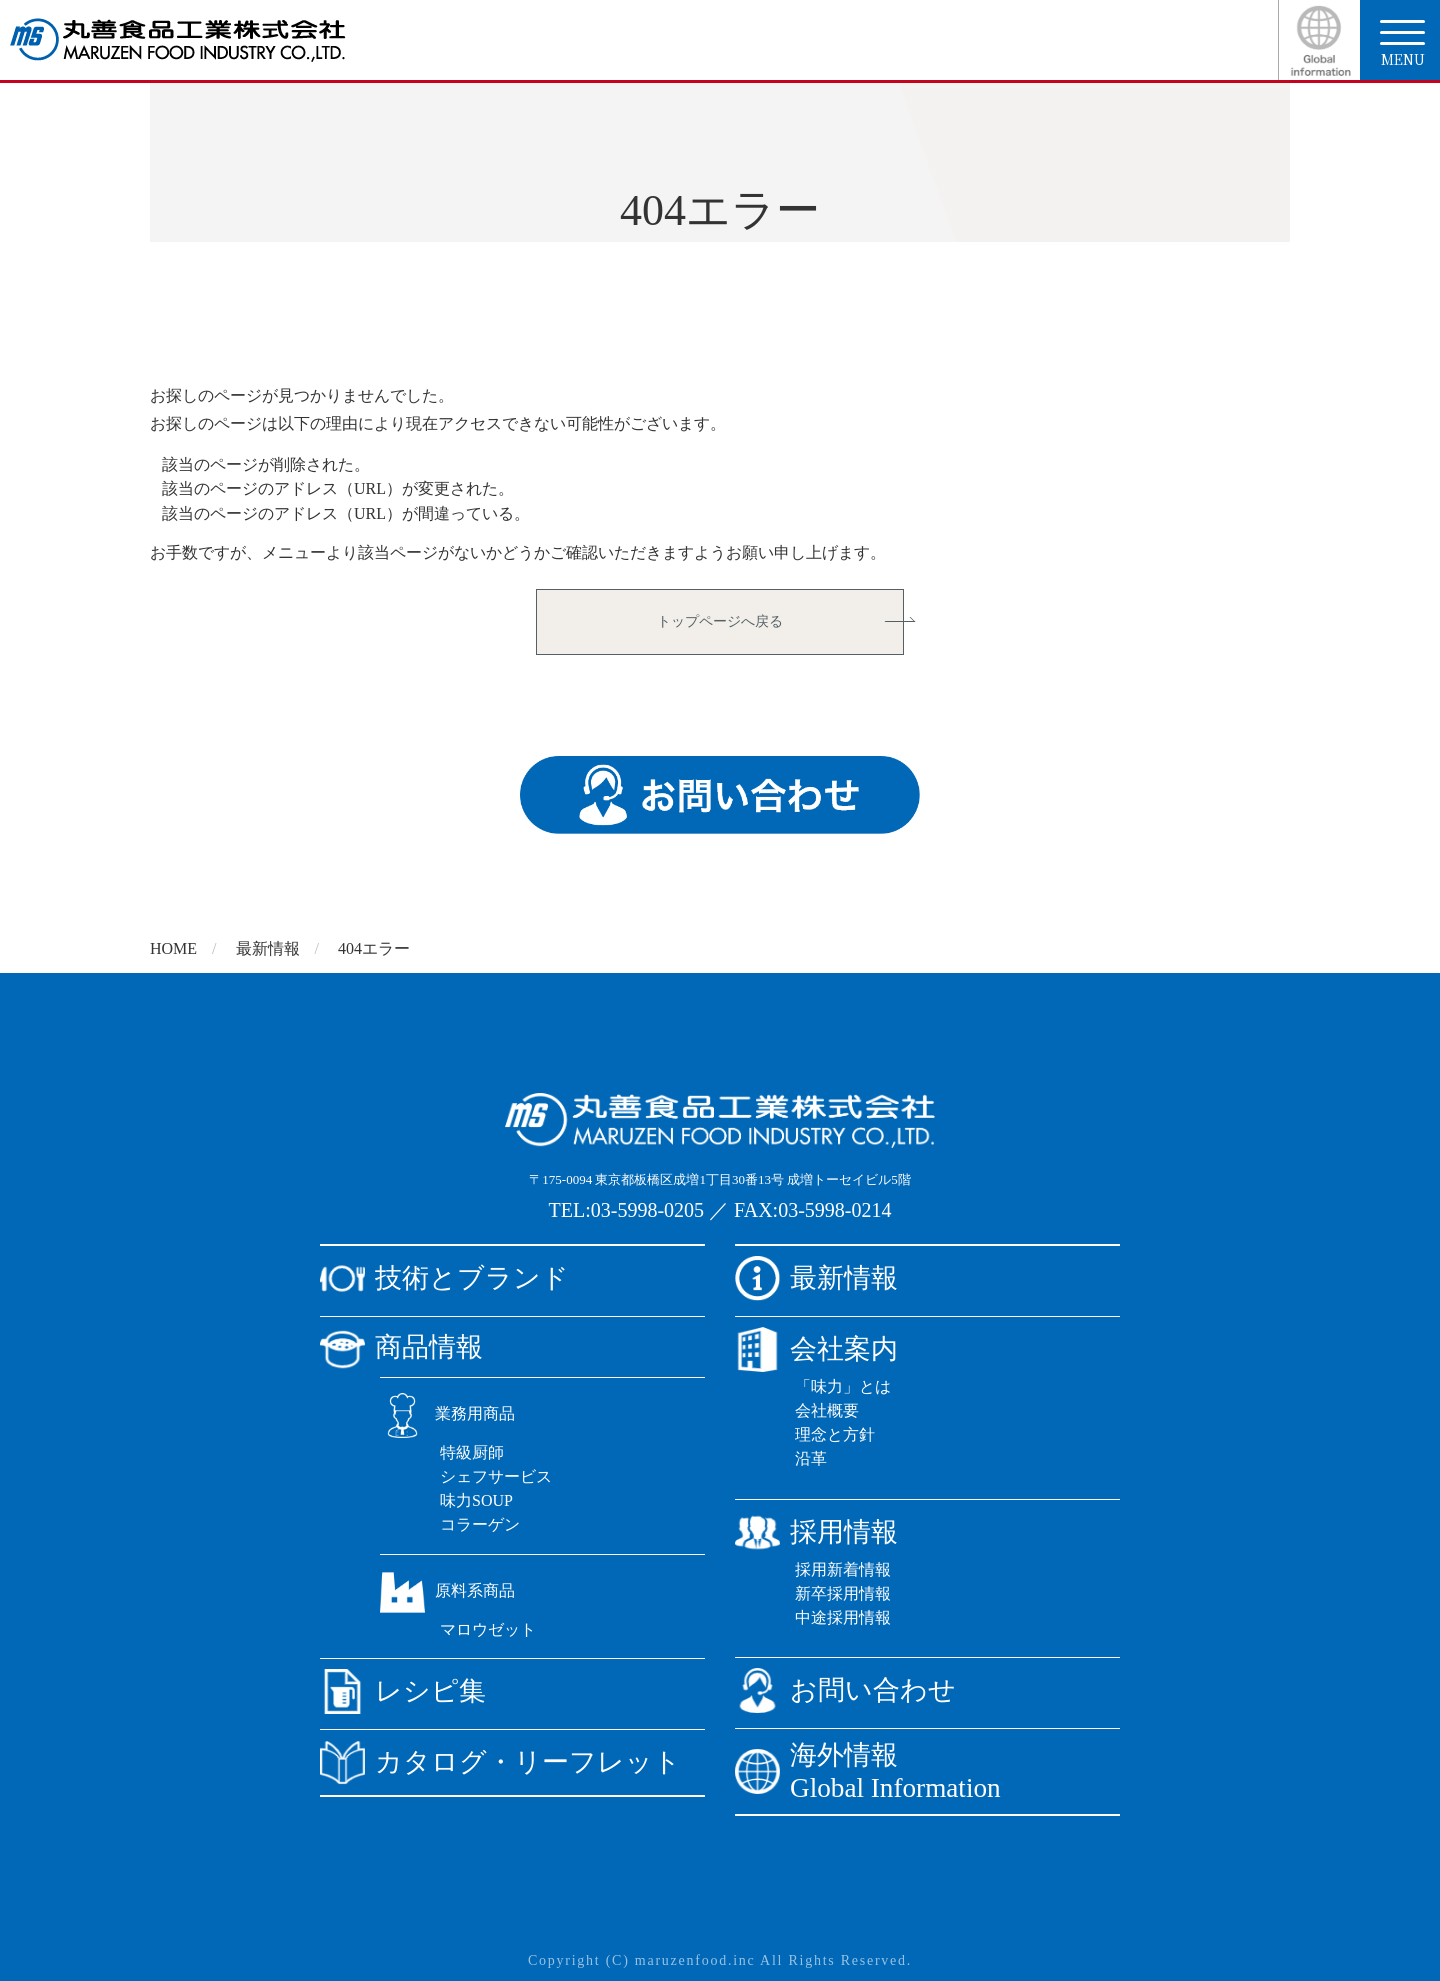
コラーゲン (480, 1524)
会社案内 (816, 1349)
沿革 (811, 1458)
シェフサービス (496, 1476)
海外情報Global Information (868, 1771)
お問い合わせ (845, 1690)
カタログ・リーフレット (500, 1762)
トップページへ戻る (720, 621)
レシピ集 (403, 1691)
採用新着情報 (843, 1569)
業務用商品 (447, 1413)
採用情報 (816, 1532)
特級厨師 (472, 1452)
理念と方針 (835, 1434)
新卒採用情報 (843, 1593)
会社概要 (827, 1410)
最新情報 (268, 948)
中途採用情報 (843, 1617)
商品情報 (401, 1347)
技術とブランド (444, 1278)
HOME (173, 948)
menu (1402, 44)
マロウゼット (488, 1629)
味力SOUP (476, 1500)
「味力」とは (843, 1386)
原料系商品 (447, 1590)
